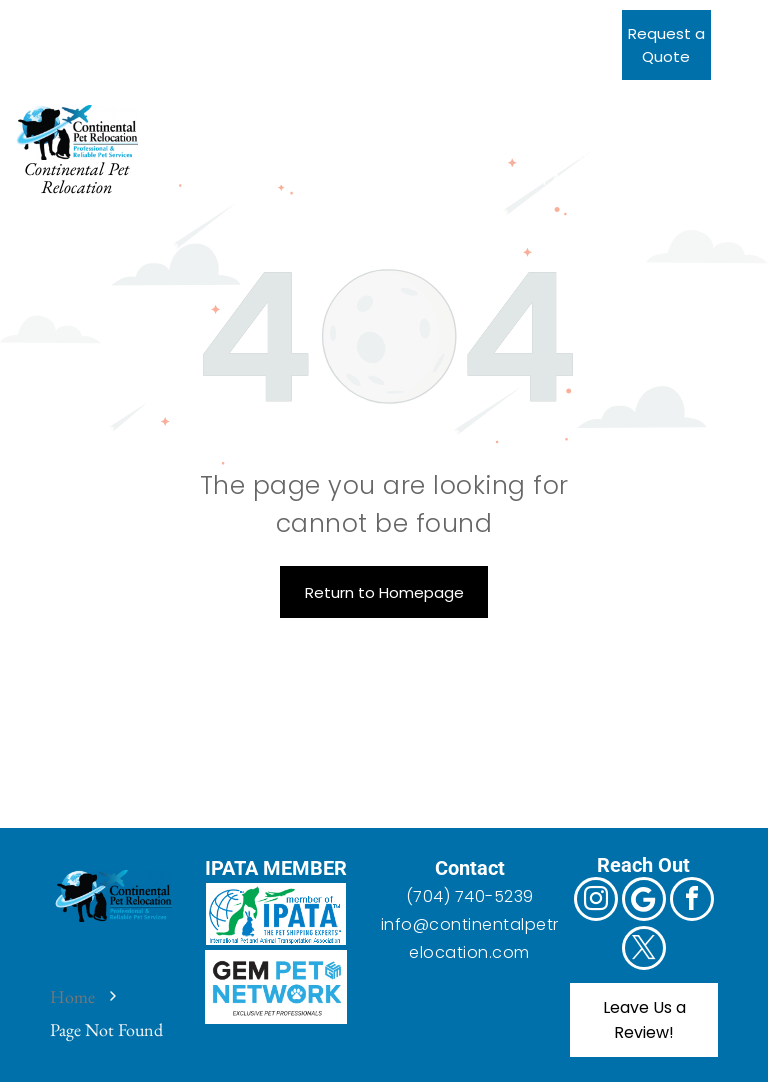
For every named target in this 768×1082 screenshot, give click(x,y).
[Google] (74, 20)
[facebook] (116, 20)
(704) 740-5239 (470, 896)
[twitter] (158, 20)
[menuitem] (254, 129)
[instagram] (32, 20)
